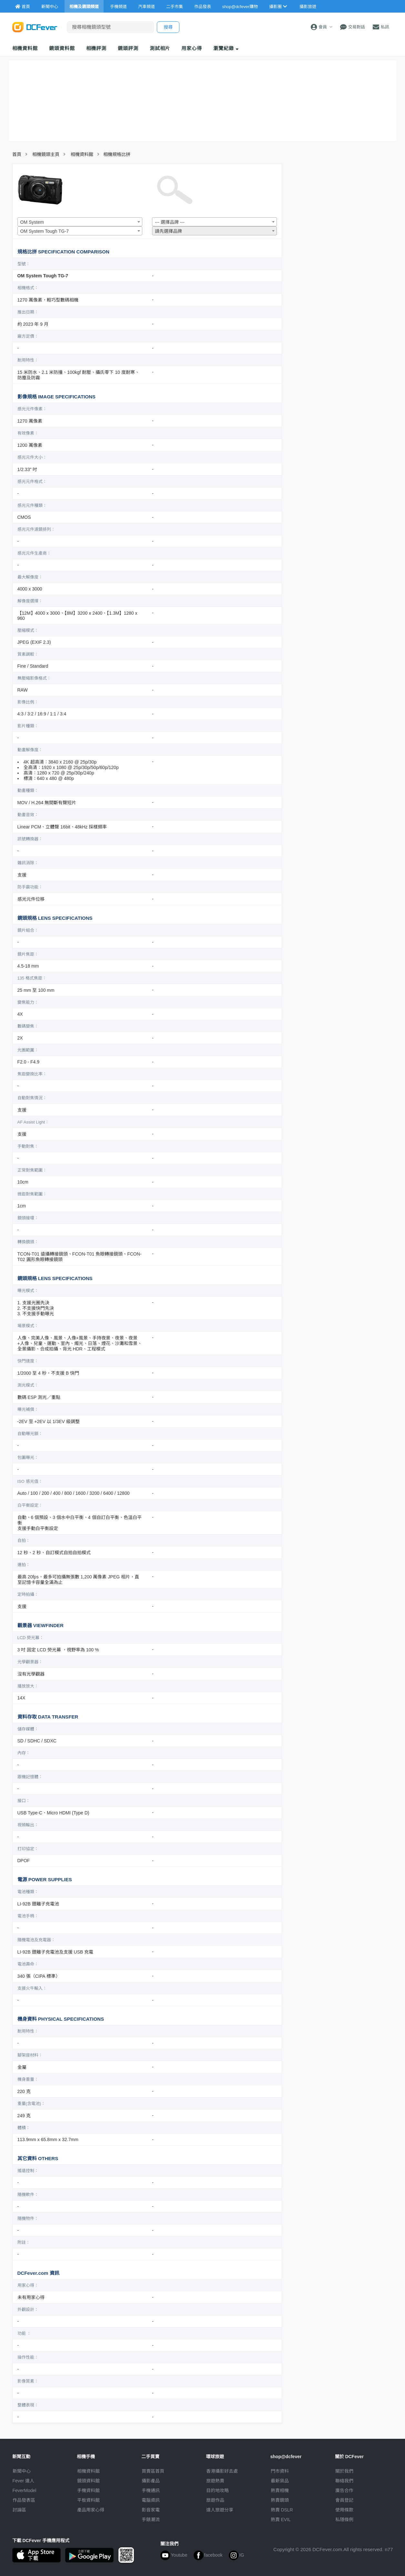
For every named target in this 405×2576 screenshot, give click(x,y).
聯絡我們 (344, 2480)
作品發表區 (24, 2500)
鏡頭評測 (128, 48)
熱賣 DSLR (282, 2509)
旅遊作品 (215, 2500)
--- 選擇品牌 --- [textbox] (170, 222)
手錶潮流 (151, 2519)
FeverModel (24, 2490)
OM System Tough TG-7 (42, 275)
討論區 (19, 2509)
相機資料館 (25, 48)
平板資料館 (88, 2500)
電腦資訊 (151, 2500)
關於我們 (344, 2471)
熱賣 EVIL (281, 2519)
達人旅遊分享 (219, 2509)
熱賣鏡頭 (280, 2500)
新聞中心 (22, 2471)
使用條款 (344, 2509)
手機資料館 (88, 2490)
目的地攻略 (217, 2490)
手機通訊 (151, 2490)
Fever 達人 (24, 2480)
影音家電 (151, 2509)
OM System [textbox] (32, 222)
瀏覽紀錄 (226, 48)
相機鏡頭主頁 (45, 154)
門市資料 (280, 2471)
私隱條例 (344, 2519)
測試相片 (160, 48)
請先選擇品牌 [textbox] (168, 231)
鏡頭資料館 (62, 48)
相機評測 (96, 48)
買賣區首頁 (153, 2471)
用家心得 (191, 48)
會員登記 (344, 2500)
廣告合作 (344, 2490)
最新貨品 (280, 2480)
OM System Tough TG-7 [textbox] (44, 231)
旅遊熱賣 (215, 2480)
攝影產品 (151, 2480)
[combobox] (79, 221)
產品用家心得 (90, 2509)
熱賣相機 (280, 2490)
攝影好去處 (222, 2471)
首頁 (16, 154)
